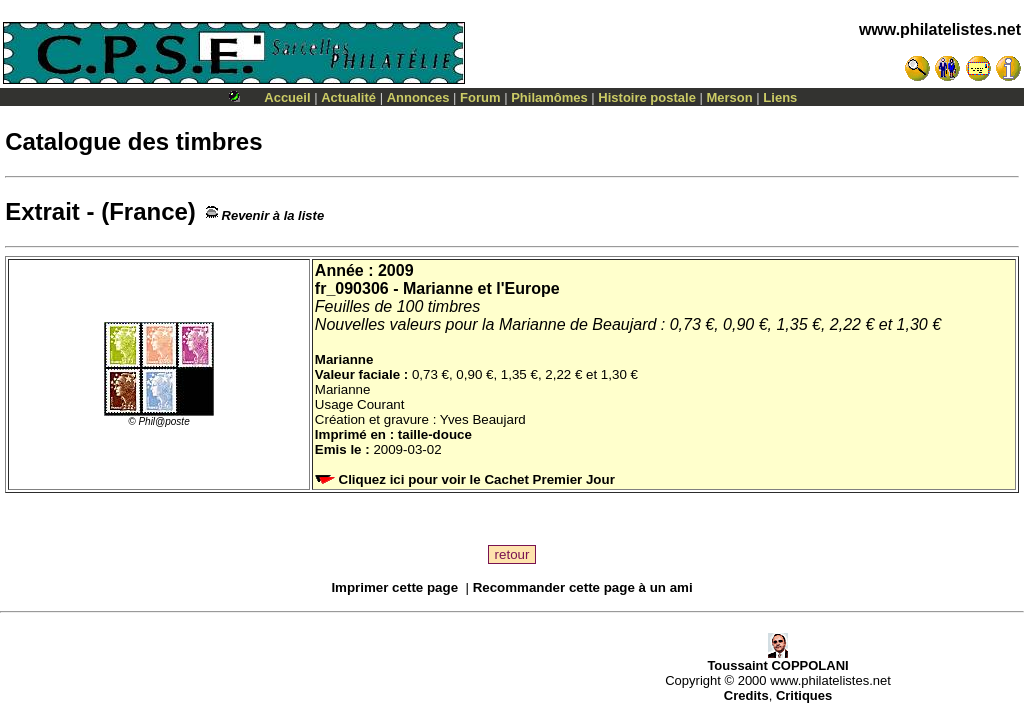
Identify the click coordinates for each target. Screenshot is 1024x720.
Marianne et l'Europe (481, 288)
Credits (746, 695)
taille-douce (435, 434)
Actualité (348, 97)
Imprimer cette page (394, 587)
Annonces (418, 97)
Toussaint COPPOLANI (777, 659)
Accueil (287, 97)
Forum (480, 97)
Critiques (804, 695)
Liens (780, 97)
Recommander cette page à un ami (583, 587)
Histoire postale (647, 97)
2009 (396, 270)
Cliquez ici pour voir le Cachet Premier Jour (467, 479)
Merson (730, 97)
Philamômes (549, 97)
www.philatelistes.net (940, 29)
